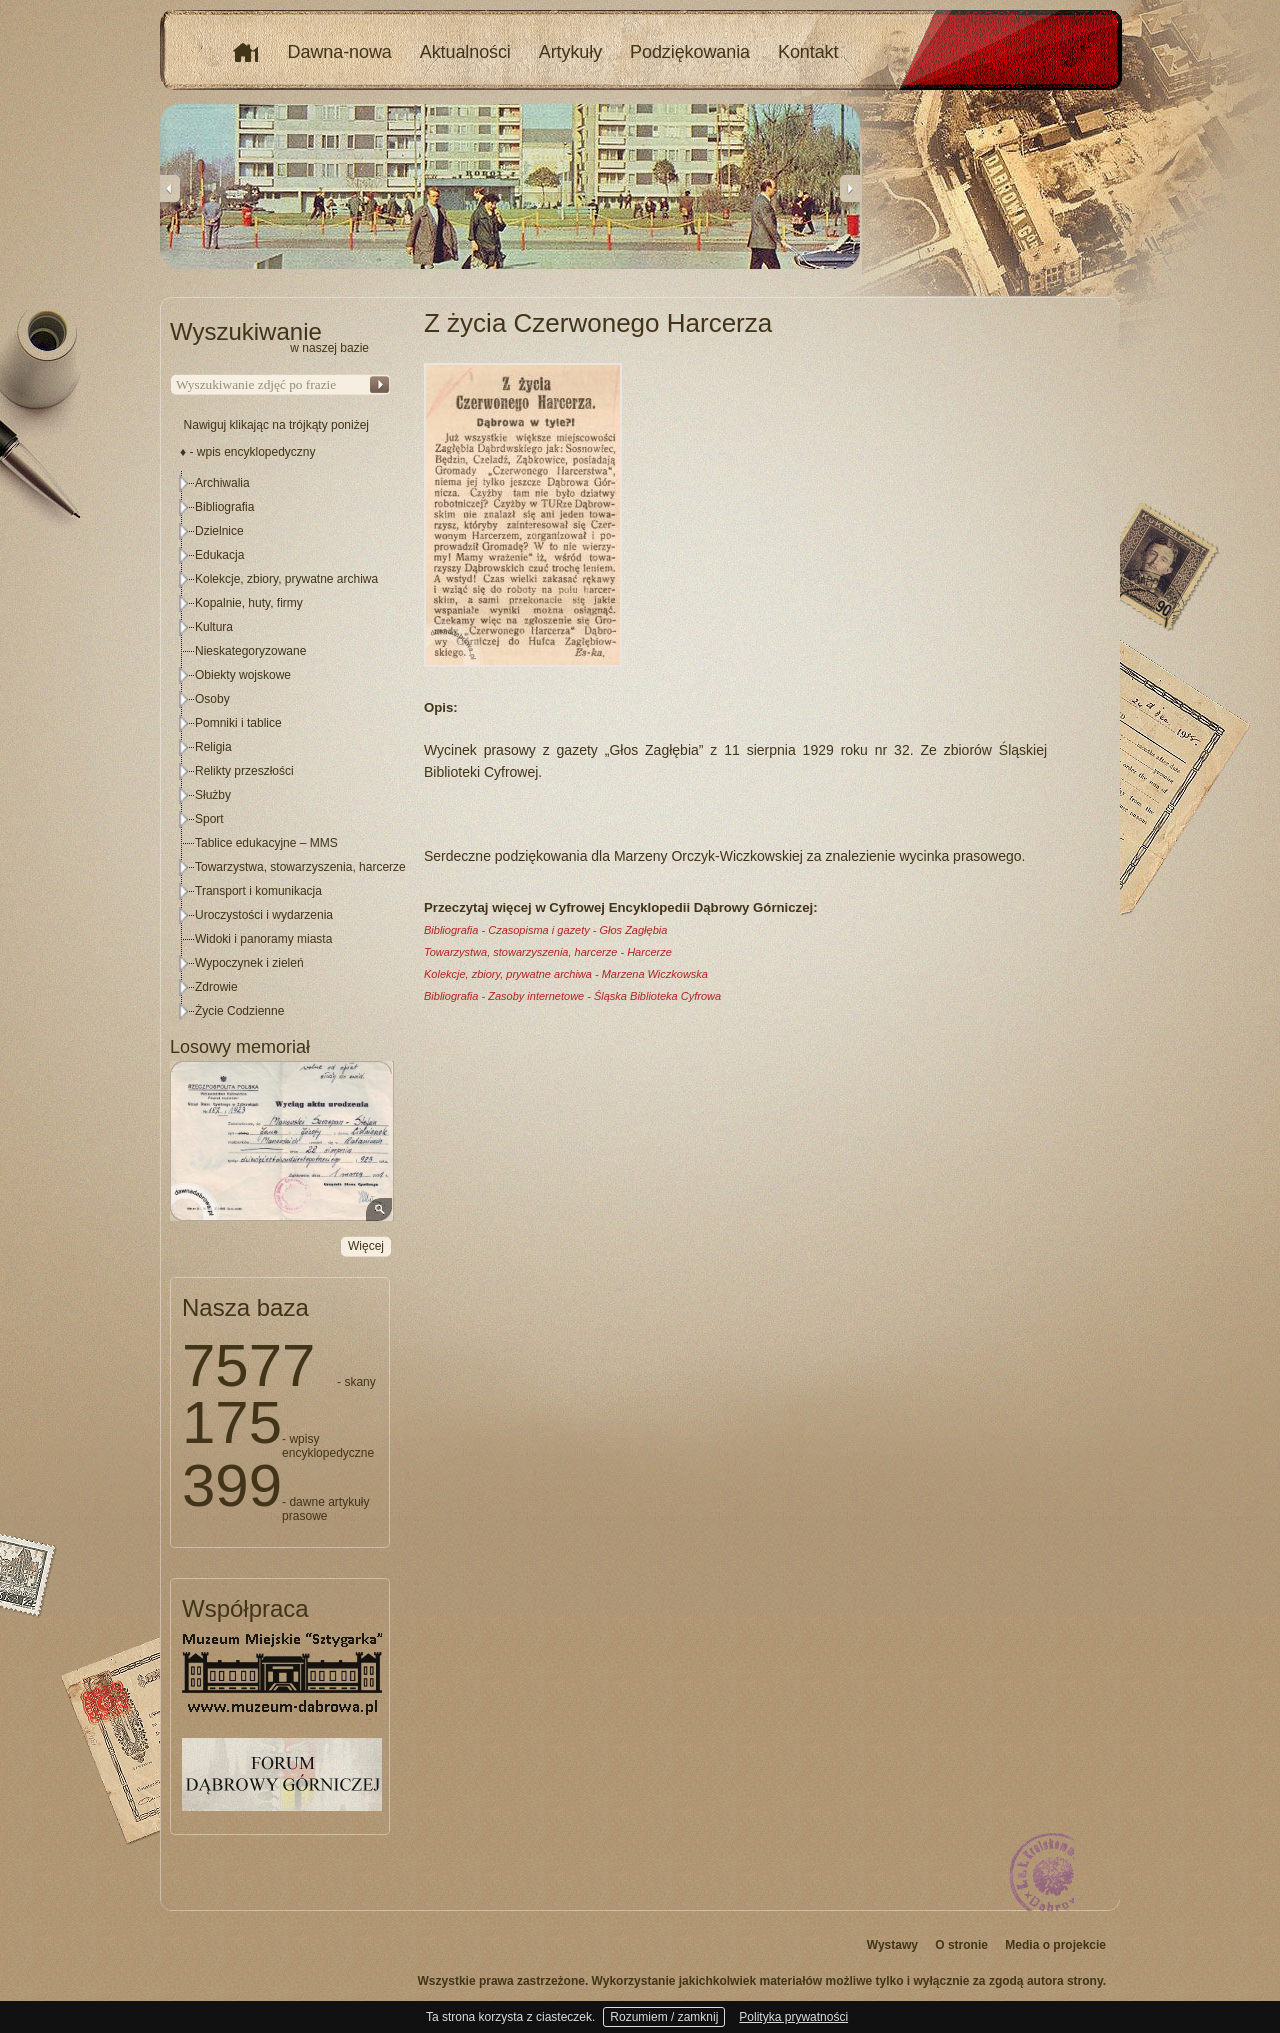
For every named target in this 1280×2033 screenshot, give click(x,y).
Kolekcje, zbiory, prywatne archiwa (286, 579)
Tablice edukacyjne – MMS (266, 843)
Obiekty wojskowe (243, 675)
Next (850, 188)
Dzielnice (219, 531)
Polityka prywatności (793, 2017)
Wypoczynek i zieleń (249, 963)
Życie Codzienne (239, 1011)
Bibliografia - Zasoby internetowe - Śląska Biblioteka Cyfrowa (572, 996)
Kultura (214, 627)
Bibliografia (224, 507)
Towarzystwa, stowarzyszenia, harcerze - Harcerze (548, 952)
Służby (213, 795)
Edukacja (219, 555)
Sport (209, 819)
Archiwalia (222, 483)
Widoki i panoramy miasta (263, 939)
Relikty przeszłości (244, 771)
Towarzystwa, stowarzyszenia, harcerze (300, 867)
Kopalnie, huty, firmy (249, 603)
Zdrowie (216, 987)
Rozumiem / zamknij (664, 2017)
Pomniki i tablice (238, 723)
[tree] (281, 747)
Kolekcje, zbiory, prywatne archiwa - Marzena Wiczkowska (566, 974)
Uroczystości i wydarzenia (264, 915)
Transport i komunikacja (258, 891)
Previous (170, 188)
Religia (213, 747)
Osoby (212, 699)
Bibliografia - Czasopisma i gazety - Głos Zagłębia (545, 930)
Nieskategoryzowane (250, 651)
